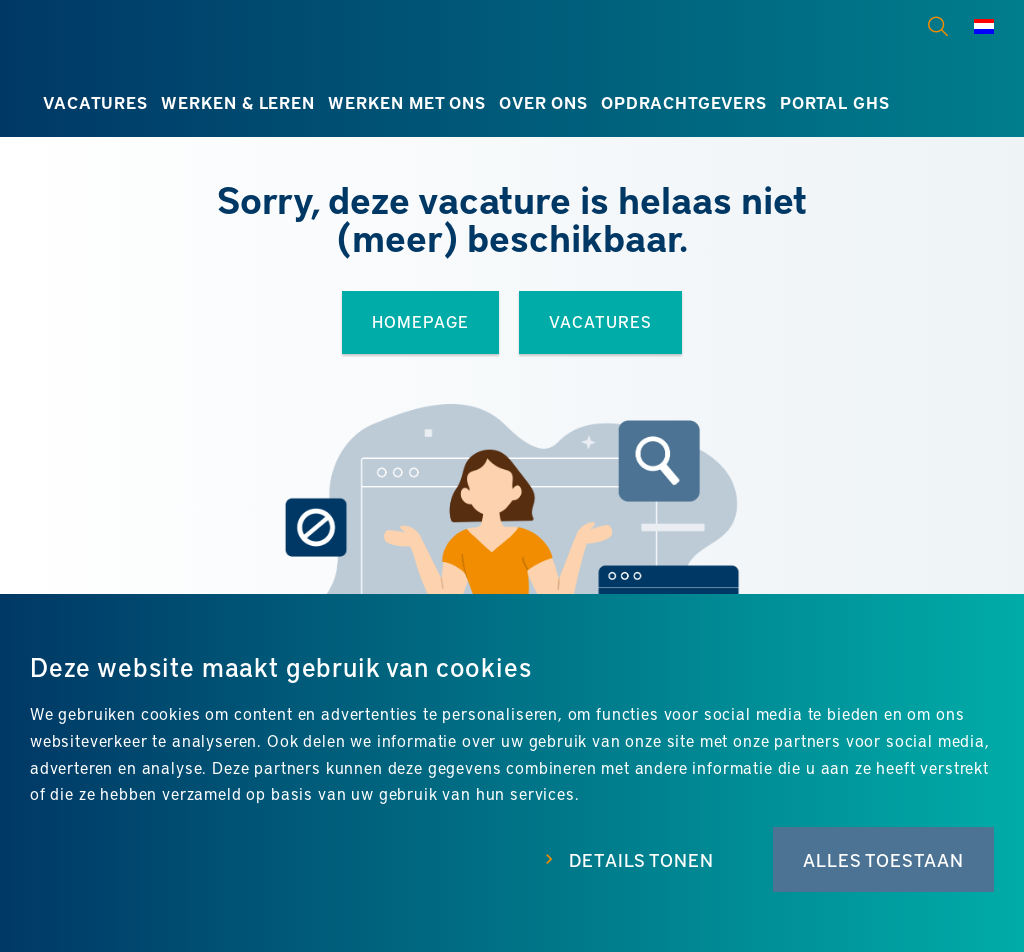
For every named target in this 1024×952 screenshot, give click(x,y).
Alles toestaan (883, 859)
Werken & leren (238, 102)
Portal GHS (834, 102)
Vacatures (95, 102)
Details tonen (641, 859)
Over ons (543, 102)
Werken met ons (407, 102)
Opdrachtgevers (684, 102)
